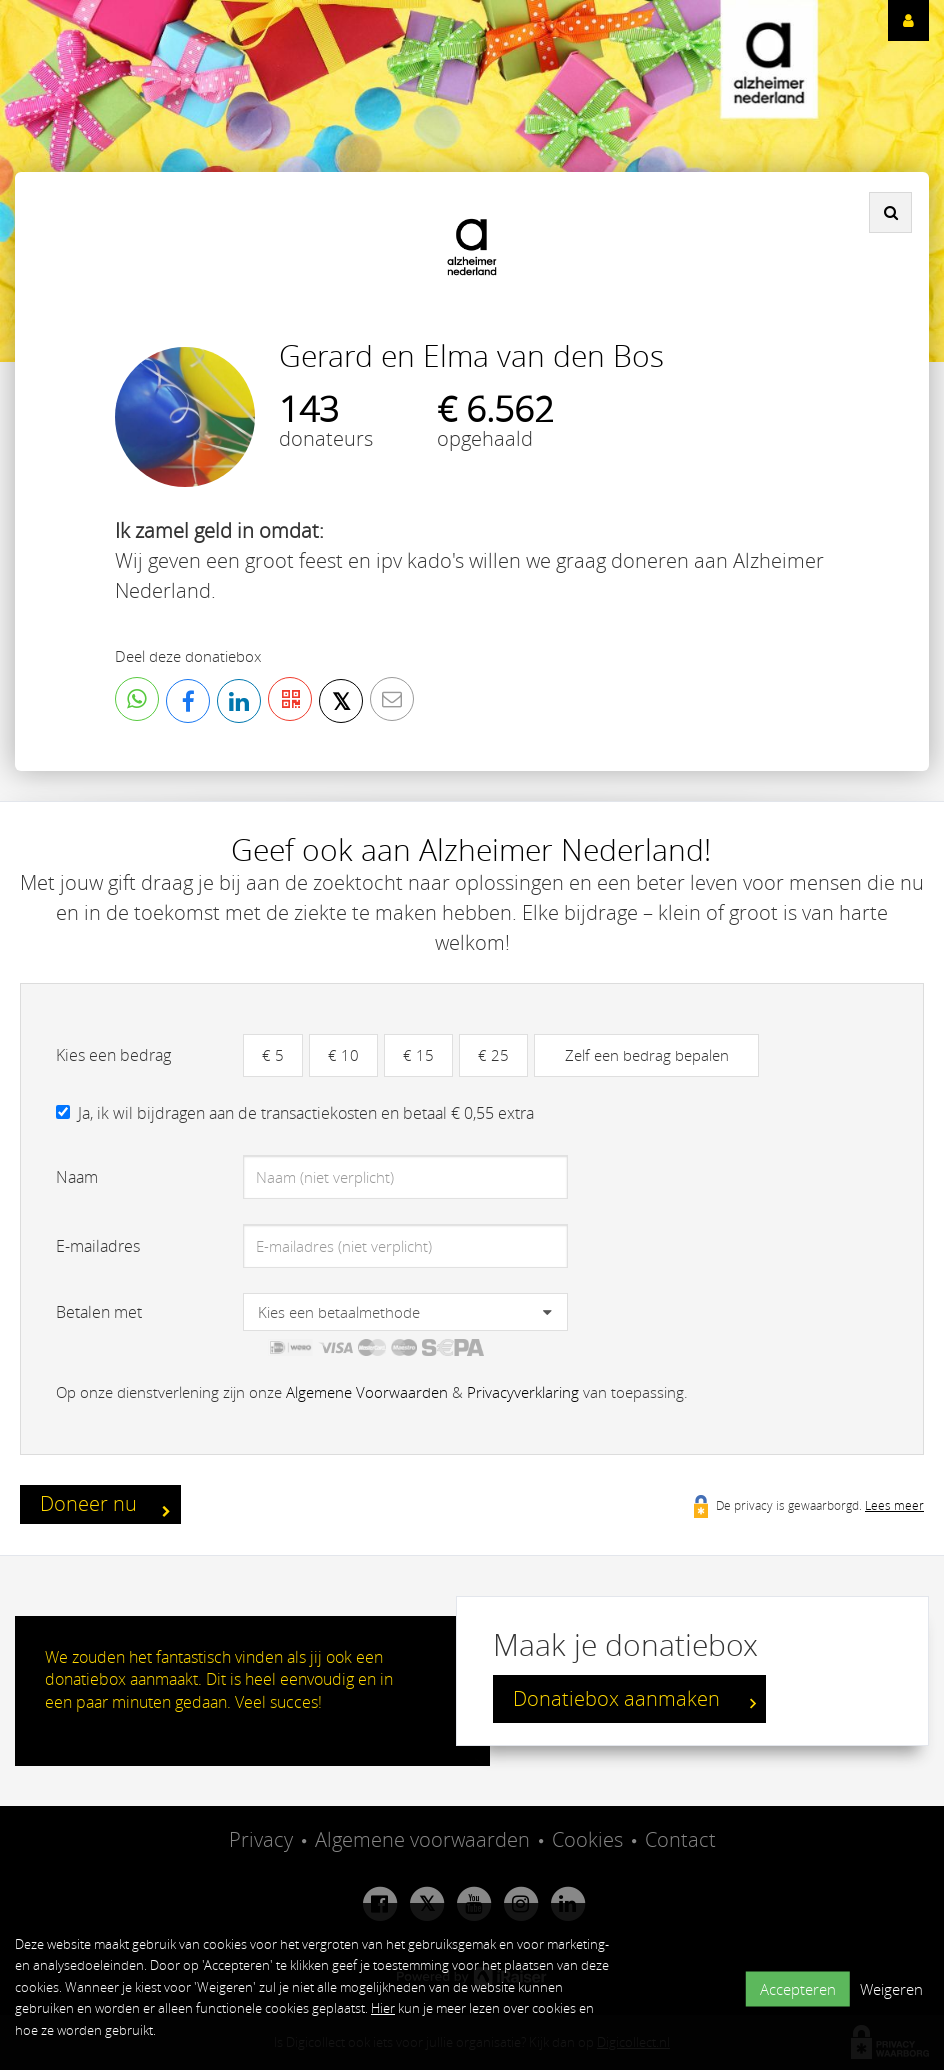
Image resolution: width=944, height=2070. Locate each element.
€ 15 (418, 1055)
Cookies (587, 1839)
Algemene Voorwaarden (367, 1392)
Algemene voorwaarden (422, 1839)
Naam (77, 1177)
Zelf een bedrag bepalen (647, 1055)
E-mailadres (98, 1246)
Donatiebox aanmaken (634, 1701)
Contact (680, 1839)
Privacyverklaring (523, 1392)
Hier (383, 2008)
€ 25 (493, 1055)
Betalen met (99, 1312)
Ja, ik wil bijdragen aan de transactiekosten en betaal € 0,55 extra (306, 1113)
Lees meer (894, 1505)
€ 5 (273, 1055)
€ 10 (343, 1055)
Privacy (261, 1839)
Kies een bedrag (113, 1055)
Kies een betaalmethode (339, 1312)
